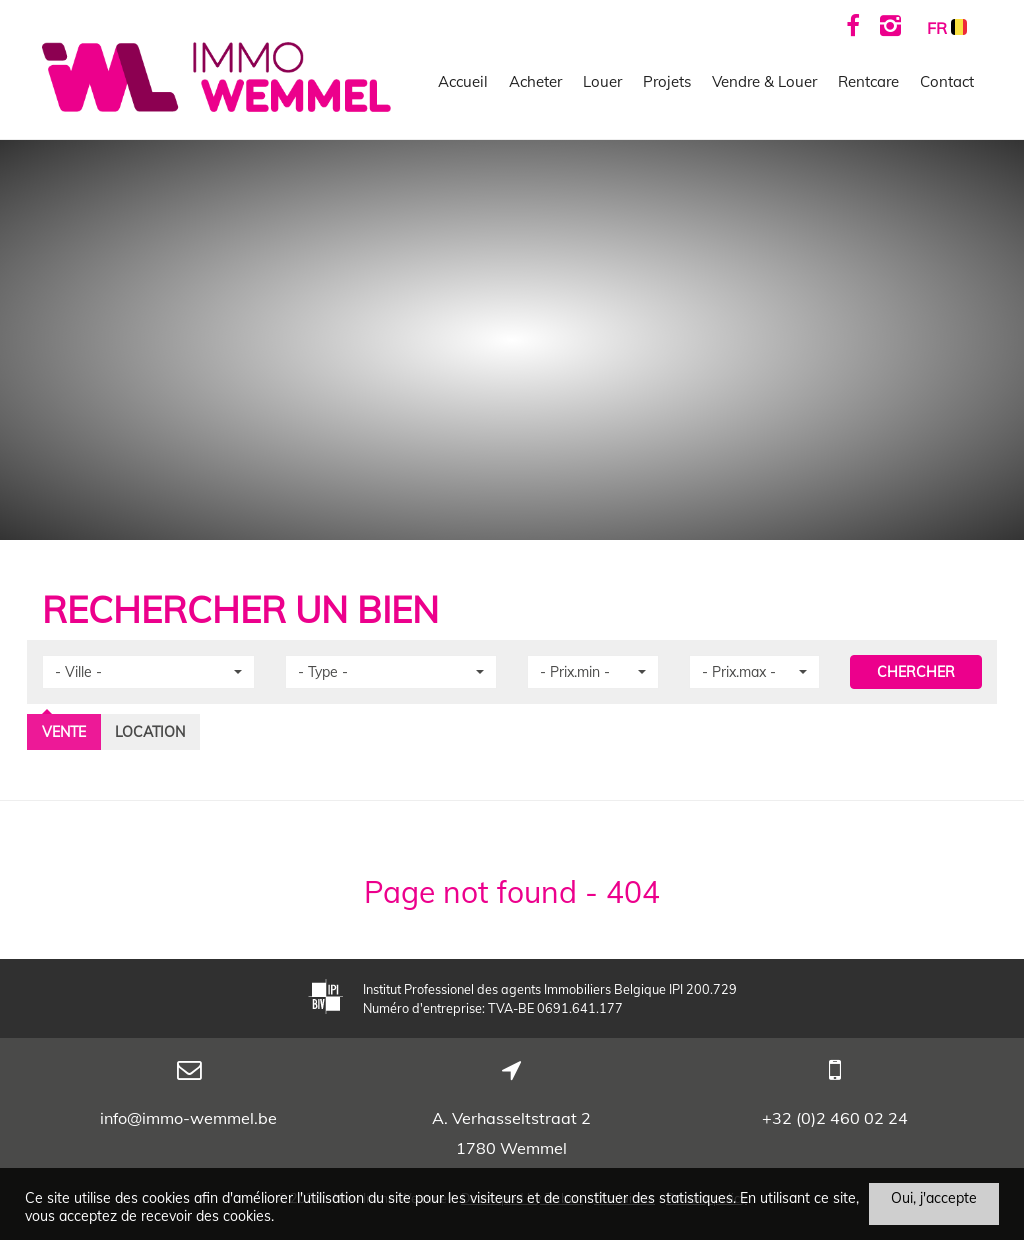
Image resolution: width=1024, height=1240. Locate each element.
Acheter (535, 81)
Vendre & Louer (764, 81)
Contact (947, 81)
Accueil (463, 81)
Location (150, 732)
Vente (64, 732)
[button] (148, 672)
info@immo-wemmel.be (188, 1118)
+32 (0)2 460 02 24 (835, 1118)
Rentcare (868, 81)
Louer (602, 81)
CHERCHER (916, 672)
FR (947, 28)
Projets (667, 81)
